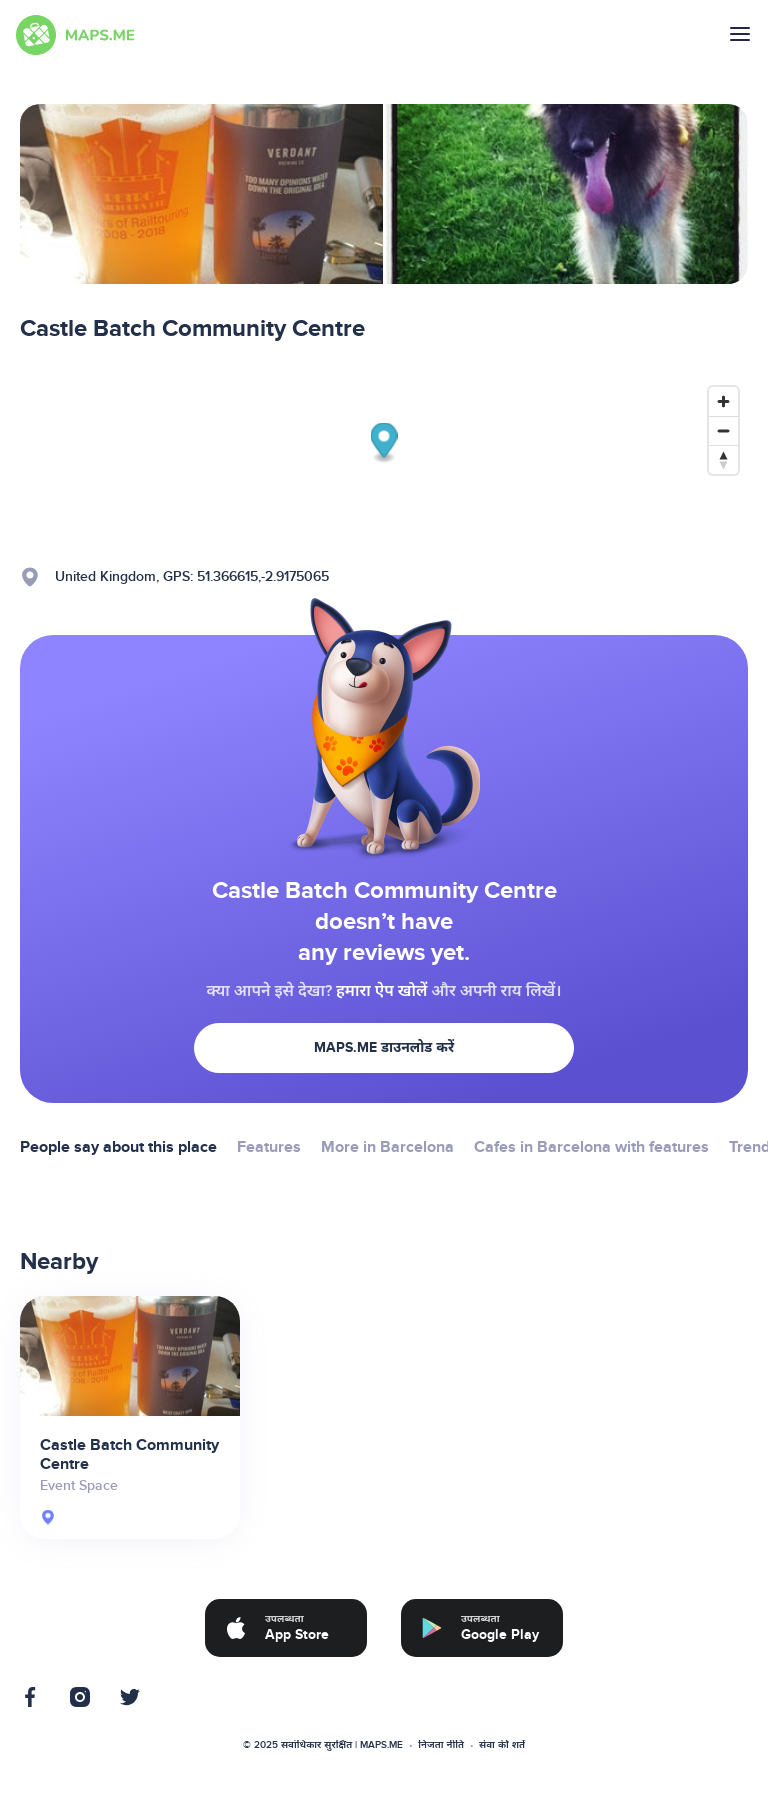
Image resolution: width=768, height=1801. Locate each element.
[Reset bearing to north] (723, 459)
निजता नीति (441, 1745)
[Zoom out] (723, 430)
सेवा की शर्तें (502, 1745)
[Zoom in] (723, 401)
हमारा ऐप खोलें (381, 991)
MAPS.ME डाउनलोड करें (384, 1047)
